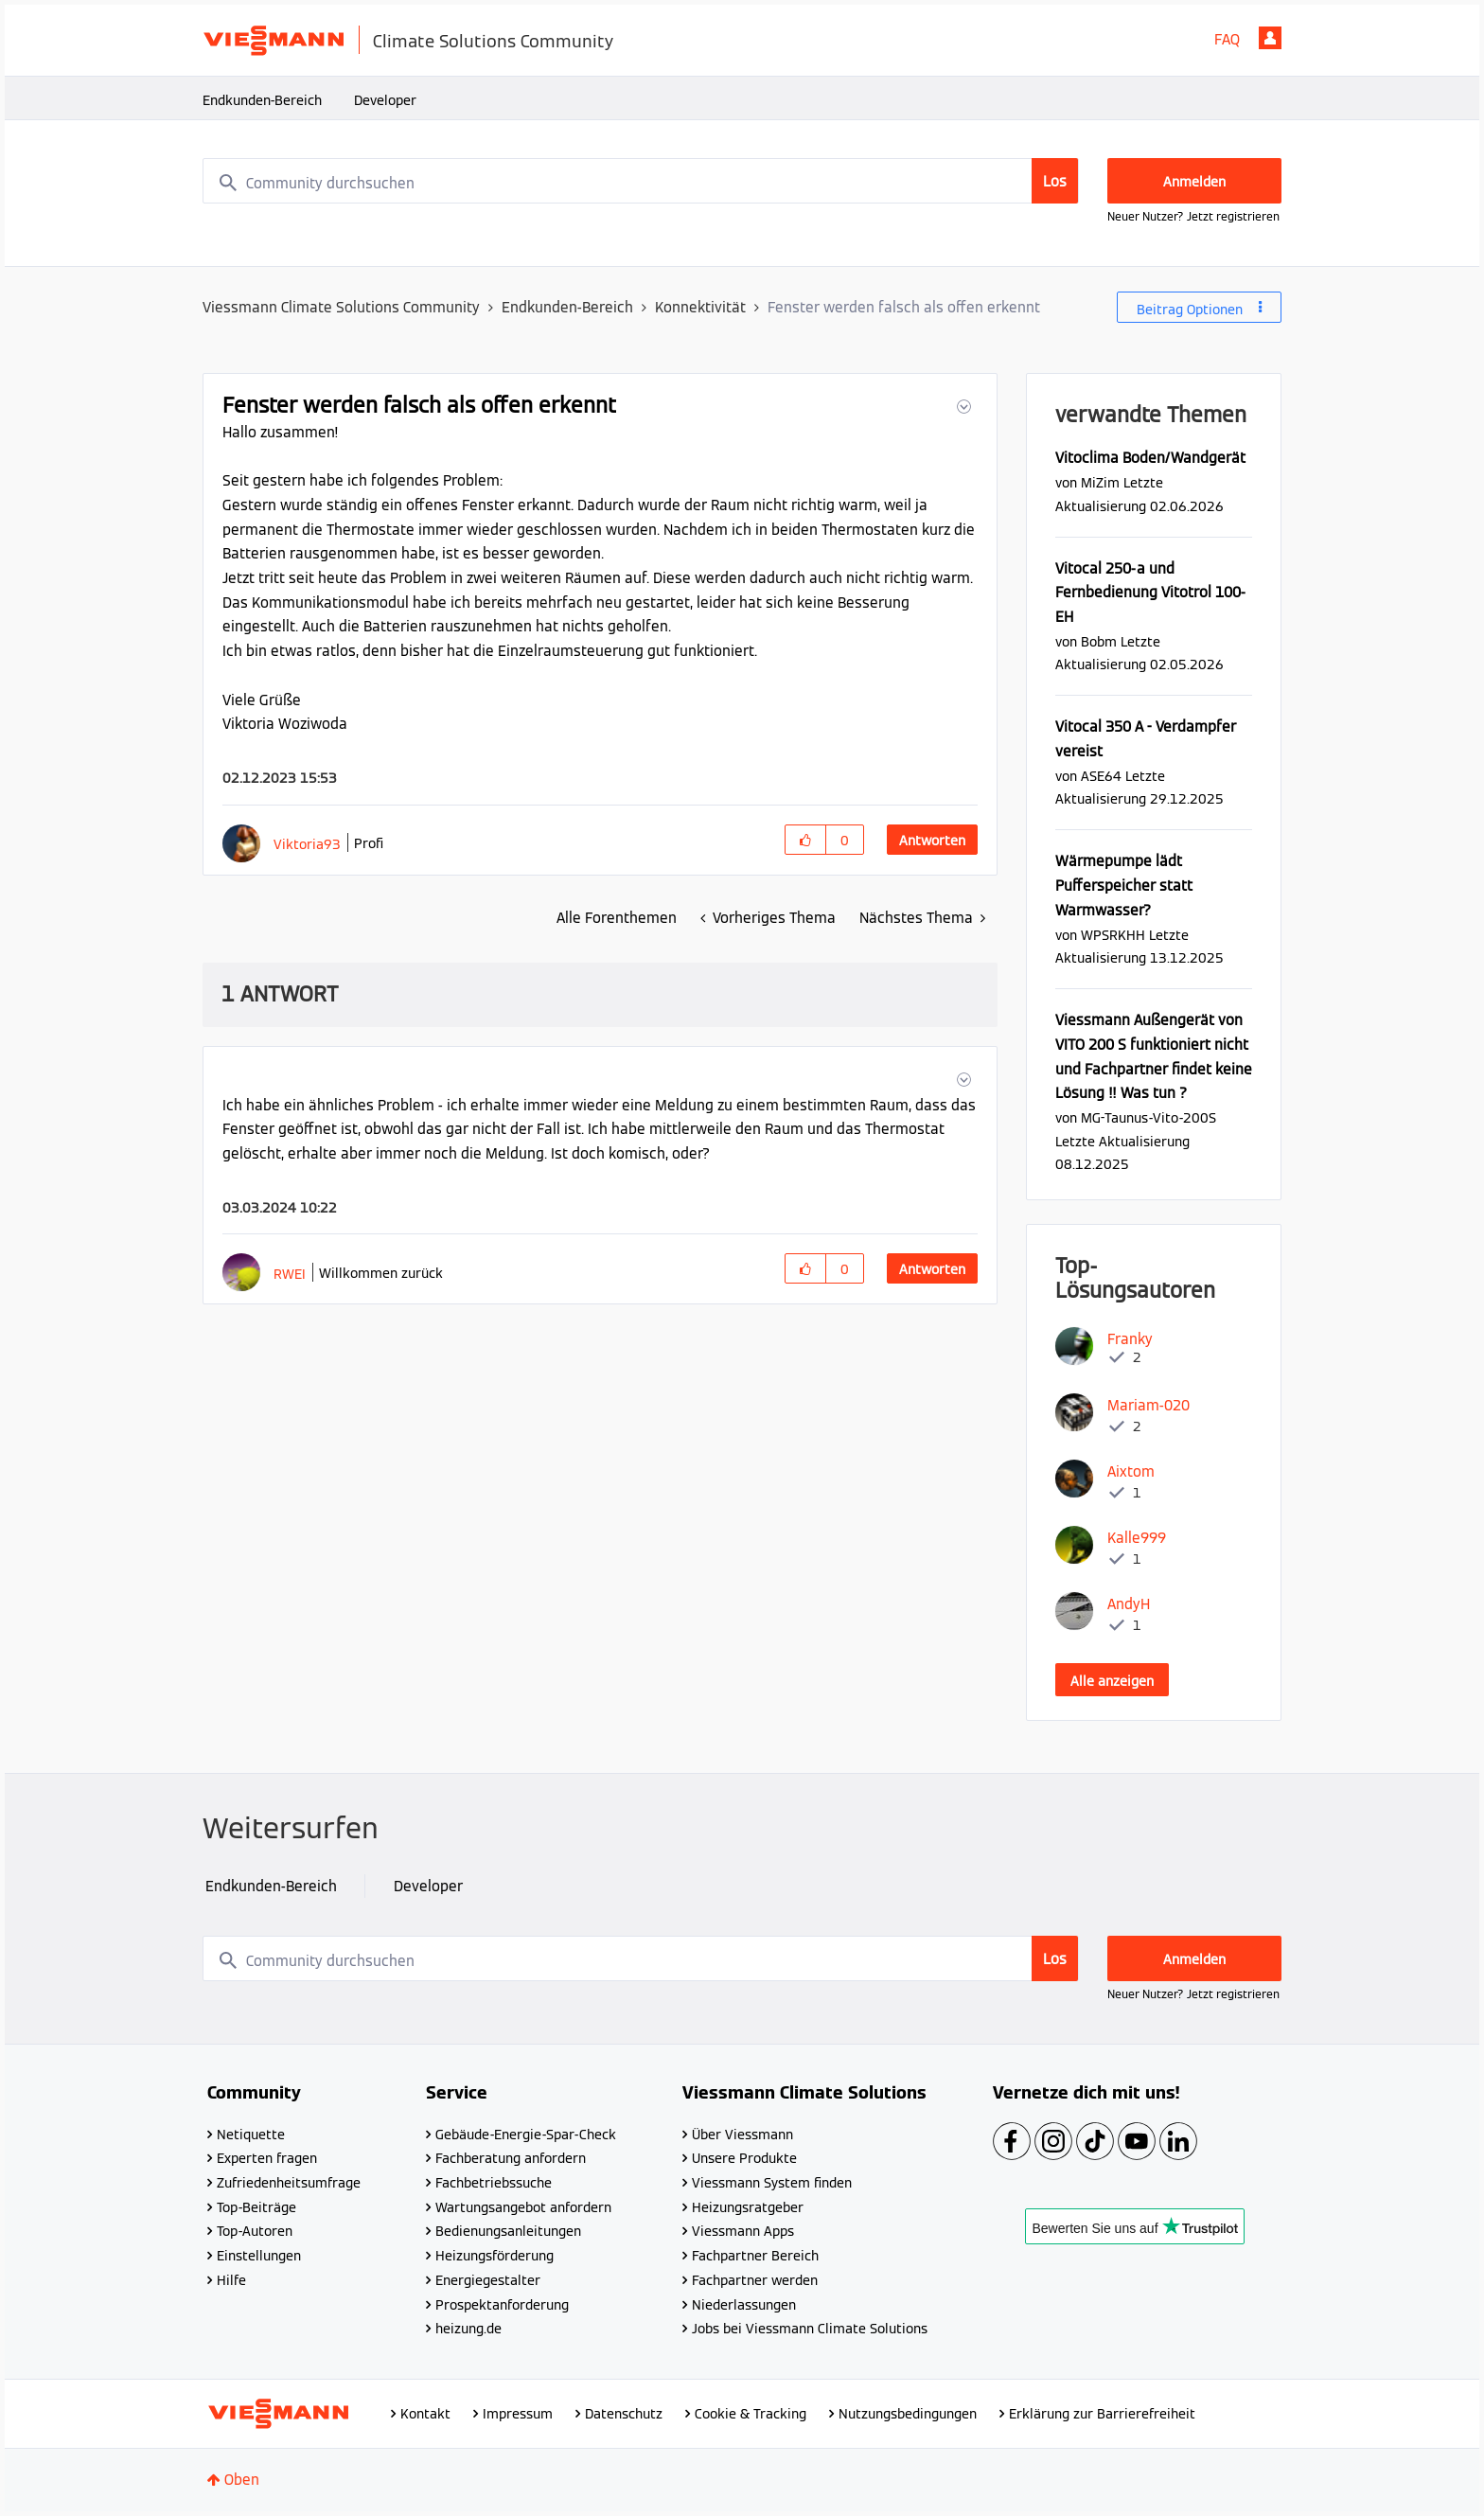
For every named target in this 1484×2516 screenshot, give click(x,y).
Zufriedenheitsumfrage (289, 2182)
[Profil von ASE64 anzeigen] (1101, 776)
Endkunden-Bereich (262, 100)
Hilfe (231, 2280)
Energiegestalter (487, 2280)
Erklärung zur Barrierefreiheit (1102, 2413)
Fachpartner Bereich (755, 2255)
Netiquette (251, 2134)
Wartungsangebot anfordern (523, 2207)
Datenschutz (623, 2413)
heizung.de (468, 2328)
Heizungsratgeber (748, 2207)
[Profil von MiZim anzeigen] (1100, 482)
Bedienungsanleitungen (508, 2231)
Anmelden (1270, 38)
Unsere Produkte (744, 2158)
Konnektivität (700, 307)
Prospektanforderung (502, 2304)
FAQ (1227, 39)
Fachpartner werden (755, 2280)
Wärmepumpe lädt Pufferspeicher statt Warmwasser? (1123, 885)
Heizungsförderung (494, 2255)
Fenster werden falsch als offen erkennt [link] (904, 307)
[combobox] (641, 181)
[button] (962, 406)
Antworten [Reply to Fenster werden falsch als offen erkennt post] (932, 840)
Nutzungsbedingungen (908, 2413)
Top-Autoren (254, 2231)
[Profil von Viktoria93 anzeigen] (307, 844)
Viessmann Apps (743, 2231)
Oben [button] (241, 2480)
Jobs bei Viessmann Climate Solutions (810, 2328)
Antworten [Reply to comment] (932, 1269)
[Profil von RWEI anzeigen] (290, 1273)
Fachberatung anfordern (510, 2158)
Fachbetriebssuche (493, 2182)
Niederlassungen (744, 2304)
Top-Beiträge (256, 2207)
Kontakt (425, 2413)
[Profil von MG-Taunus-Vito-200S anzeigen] (1148, 1117)
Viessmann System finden (772, 2182)
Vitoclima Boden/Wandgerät (1150, 458)
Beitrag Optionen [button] (1190, 309)
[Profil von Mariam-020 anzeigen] (1148, 1405)
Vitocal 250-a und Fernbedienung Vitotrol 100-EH (1150, 592)
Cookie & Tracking (750, 2413)
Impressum (518, 2413)
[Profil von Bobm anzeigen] (1099, 641)
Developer (385, 100)
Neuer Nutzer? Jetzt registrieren (1193, 216)
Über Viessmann (742, 2134)
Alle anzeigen (1112, 1681)
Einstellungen (259, 2255)
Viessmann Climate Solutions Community (341, 307)
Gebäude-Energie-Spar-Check (525, 2134)
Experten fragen (267, 2158)
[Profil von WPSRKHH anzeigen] (1113, 935)
